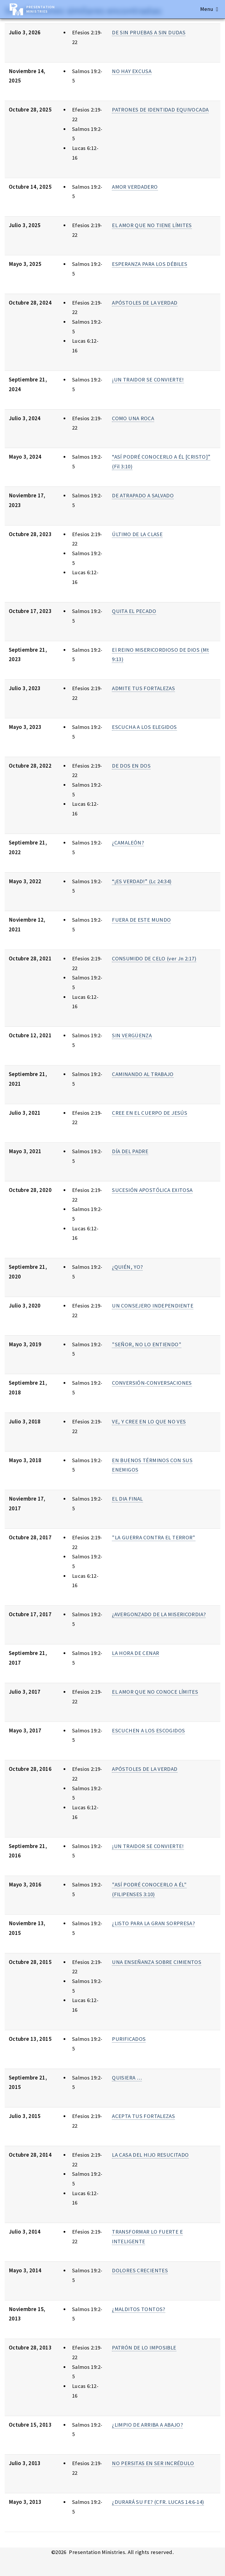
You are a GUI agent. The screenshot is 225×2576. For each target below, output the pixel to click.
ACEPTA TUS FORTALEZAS (143, 2116)
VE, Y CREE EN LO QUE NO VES (149, 1421)
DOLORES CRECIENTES (140, 2270)
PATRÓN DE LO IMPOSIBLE (144, 2347)
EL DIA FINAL (127, 1498)
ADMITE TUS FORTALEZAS (143, 688)
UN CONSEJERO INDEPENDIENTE (152, 1305)
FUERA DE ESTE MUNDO (141, 919)
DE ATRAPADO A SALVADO (143, 495)
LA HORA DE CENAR (135, 1653)
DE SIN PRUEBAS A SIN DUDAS (148, 32)
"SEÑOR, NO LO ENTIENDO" (146, 1344)
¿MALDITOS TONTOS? (138, 2309)
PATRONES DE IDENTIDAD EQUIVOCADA (160, 109)
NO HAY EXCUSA (131, 71)
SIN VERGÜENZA (132, 1035)
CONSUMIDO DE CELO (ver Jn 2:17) (154, 958)
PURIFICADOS (129, 2039)
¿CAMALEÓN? (128, 842)
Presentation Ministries (40, 9)
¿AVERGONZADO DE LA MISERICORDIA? (159, 1614)
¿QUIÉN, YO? (127, 1266)
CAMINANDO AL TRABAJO (142, 1074)
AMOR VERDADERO (135, 186)
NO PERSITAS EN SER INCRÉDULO (153, 2463)
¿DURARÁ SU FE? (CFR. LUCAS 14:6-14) (158, 2502)
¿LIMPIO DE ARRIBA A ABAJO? (147, 2424)
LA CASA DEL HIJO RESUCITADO (150, 2154)
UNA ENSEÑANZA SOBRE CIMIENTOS (156, 1962)
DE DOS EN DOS (131, 765)
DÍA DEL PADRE (130, 1151)
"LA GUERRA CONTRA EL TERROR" (153, 1537)
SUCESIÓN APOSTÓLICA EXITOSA (152, 1190)
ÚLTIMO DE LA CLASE (137, 534)
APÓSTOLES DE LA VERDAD (144, 302)
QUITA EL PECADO (134, 611)
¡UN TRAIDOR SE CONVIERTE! (148, 379)
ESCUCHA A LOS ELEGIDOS (144, 727)
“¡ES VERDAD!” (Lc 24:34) (141, 881)
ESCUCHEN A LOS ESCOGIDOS (148, 1730)
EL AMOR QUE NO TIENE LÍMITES (152, 225)
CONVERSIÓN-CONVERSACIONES (152, 1382)
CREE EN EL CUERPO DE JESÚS (149, 1112)
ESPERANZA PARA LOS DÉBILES (149, 264)
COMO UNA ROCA (133, 418)
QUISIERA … (127, 2077)
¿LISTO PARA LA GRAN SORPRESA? (153, 1923)
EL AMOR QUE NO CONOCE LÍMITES (155, 1691)
